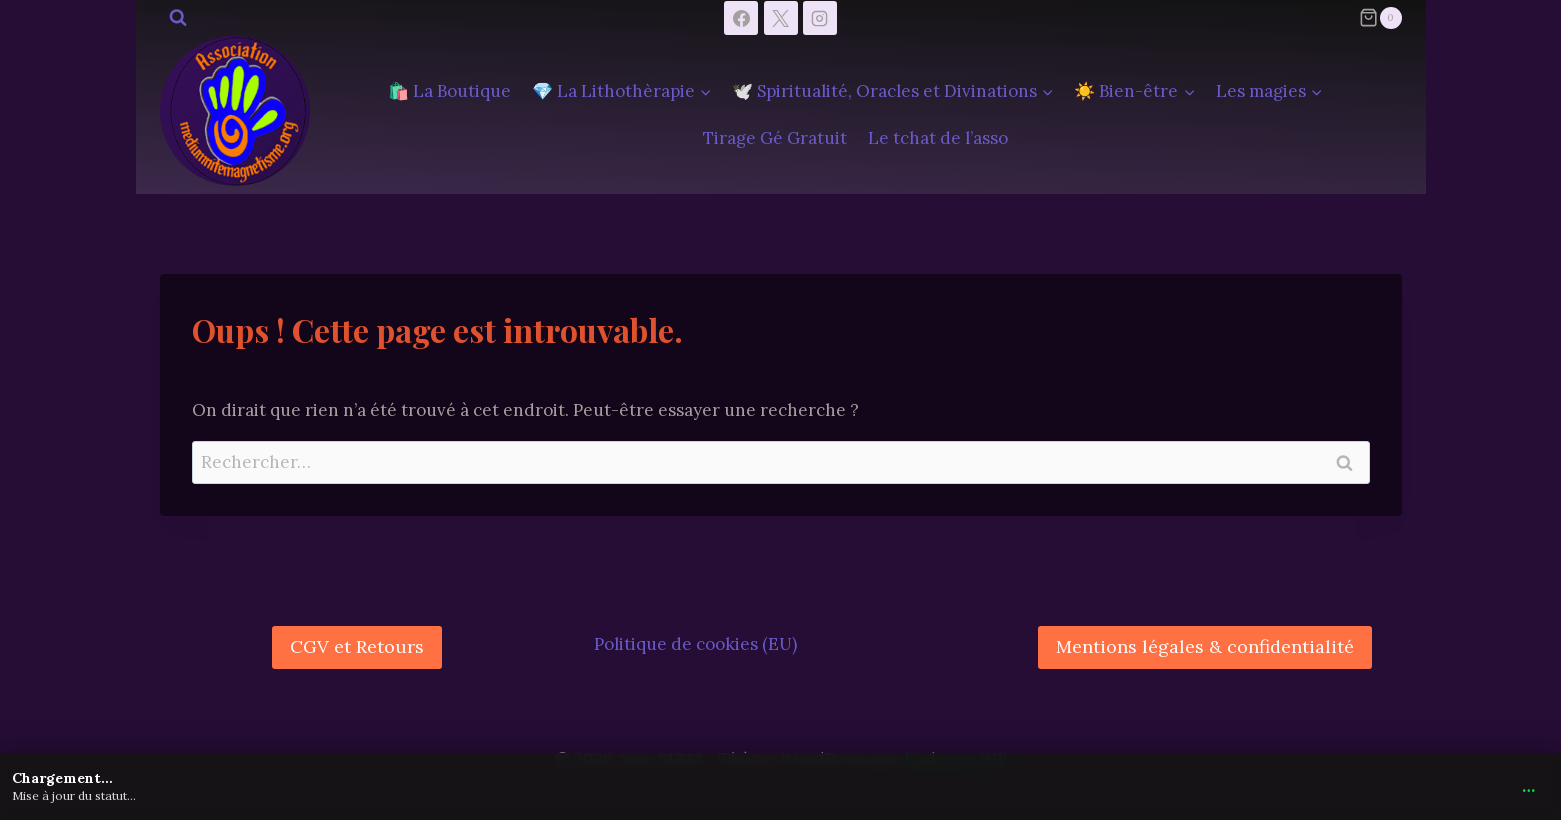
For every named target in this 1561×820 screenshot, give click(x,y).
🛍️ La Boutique (449, 91)
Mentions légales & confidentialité (1205, 646)
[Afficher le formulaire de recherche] (178, 18)
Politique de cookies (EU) (695, 644)
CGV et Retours (357, 646)
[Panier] (1380, 18)
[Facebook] (741, 18)
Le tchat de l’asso (938, 138)
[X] (781, 18)
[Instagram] (820, 18)
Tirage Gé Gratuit (775, 138)
